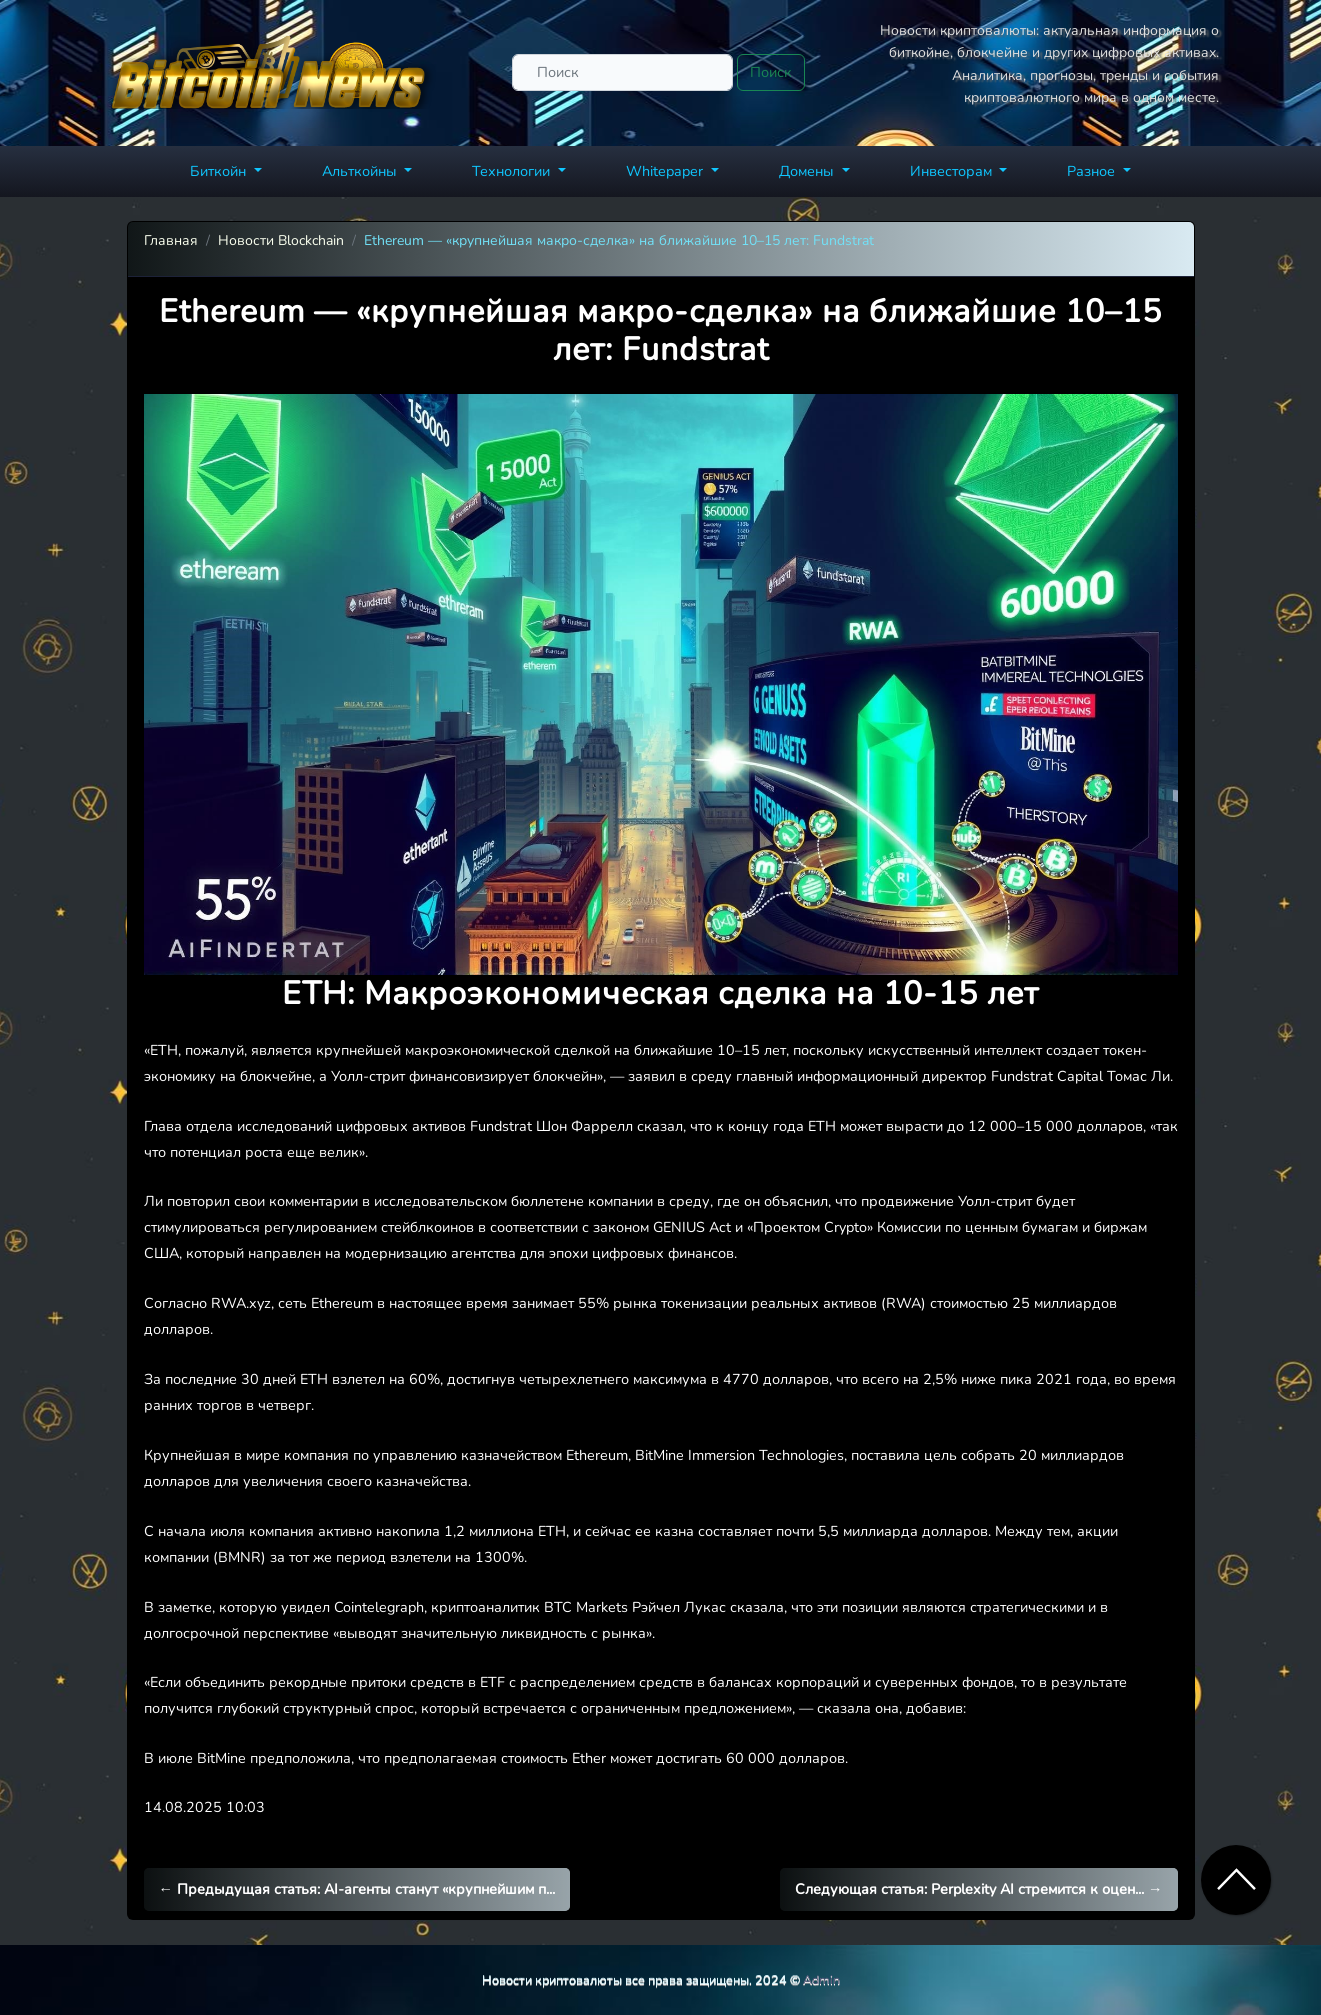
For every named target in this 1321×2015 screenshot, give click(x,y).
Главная (171, 240)
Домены (808, 171)
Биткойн (220, 171)
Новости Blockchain (281, 240)
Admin (821, 1979)
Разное (1093, 171)
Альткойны (361, 171)
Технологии (513, 171)
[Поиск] (622, 72)
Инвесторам (953, 171)
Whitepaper (666, 171)
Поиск (771, 72)
